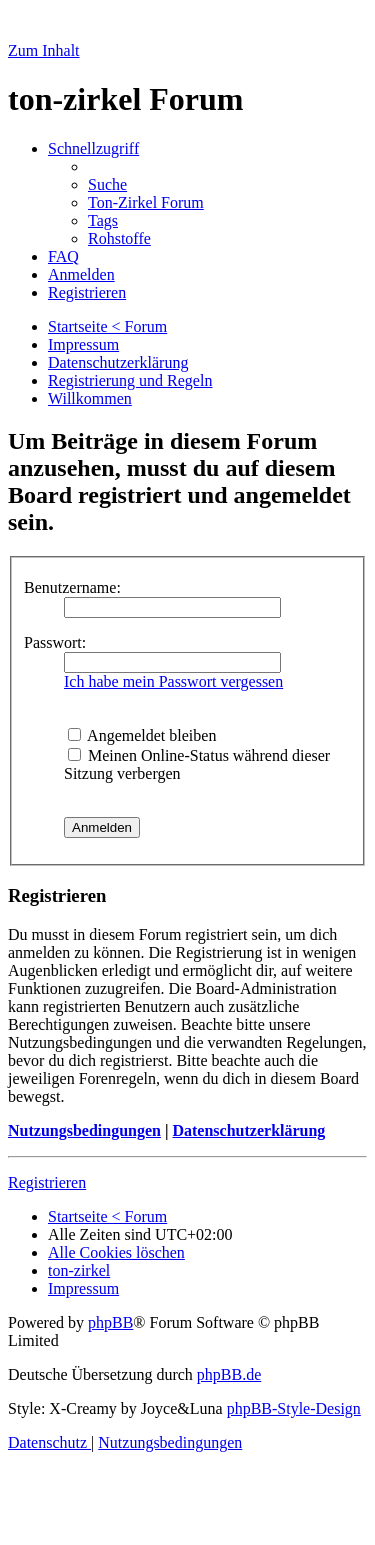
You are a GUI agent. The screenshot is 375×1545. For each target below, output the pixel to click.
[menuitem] (107, 184)
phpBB (110, 1322)
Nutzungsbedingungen (84, 1130)
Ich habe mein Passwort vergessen (173, 681)
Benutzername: (72, 587)
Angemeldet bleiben (142, 735)
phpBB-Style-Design (294, 1408)
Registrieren (47, 1182)
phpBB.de (229, 1374)
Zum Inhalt (44, 50)
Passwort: (55, 642)
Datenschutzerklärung (248, 1130)
